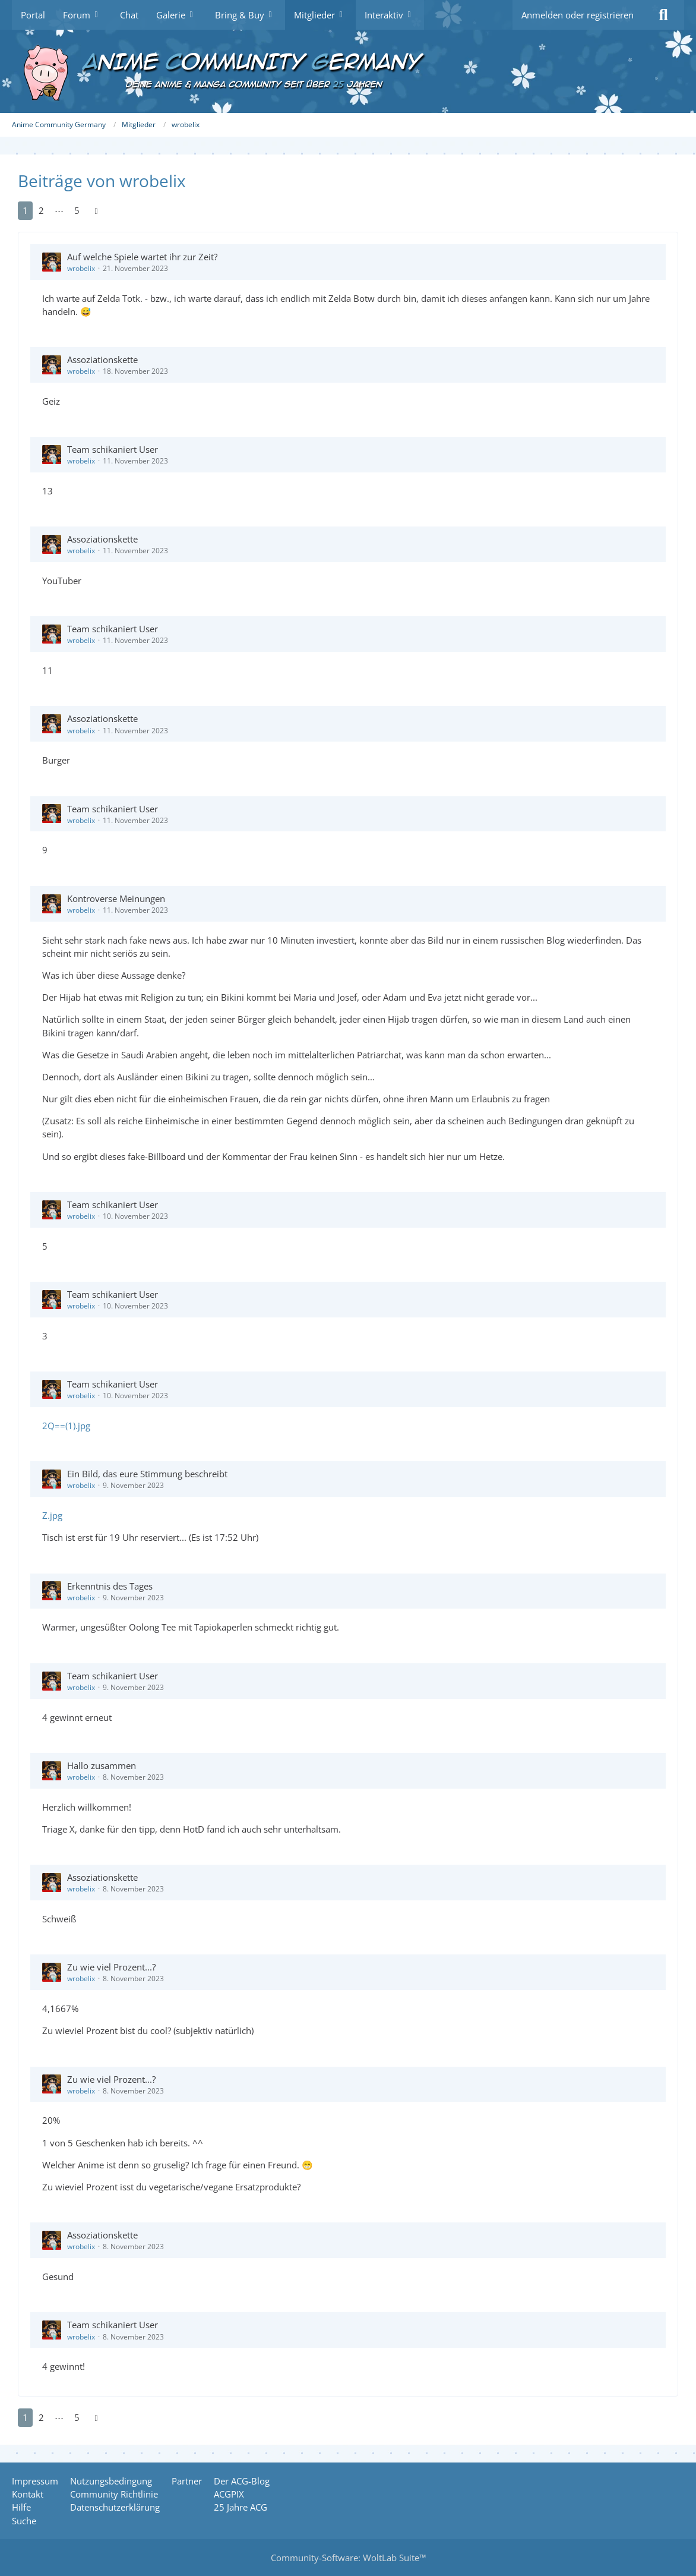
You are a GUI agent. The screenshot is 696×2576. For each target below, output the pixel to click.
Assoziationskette (102, 359)
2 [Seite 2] (41, 210)
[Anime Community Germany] (348, 71)
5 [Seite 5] (77, 210)
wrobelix (81, 268)
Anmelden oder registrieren (577, 15)
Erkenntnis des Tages (110, 1586)
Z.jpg (52, 1515)
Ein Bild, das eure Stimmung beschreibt (147, 1474)
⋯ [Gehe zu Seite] (59, 210)
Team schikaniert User (112, 449)
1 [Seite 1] (25, 210)
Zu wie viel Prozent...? (111, 1967)
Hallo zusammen (101, 1765)
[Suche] (663, 15)
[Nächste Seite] (96, 210)
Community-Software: (348, 2558)
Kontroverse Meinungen (116, 898)
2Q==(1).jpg (66, 1426)
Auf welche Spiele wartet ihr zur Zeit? (142, 257)
